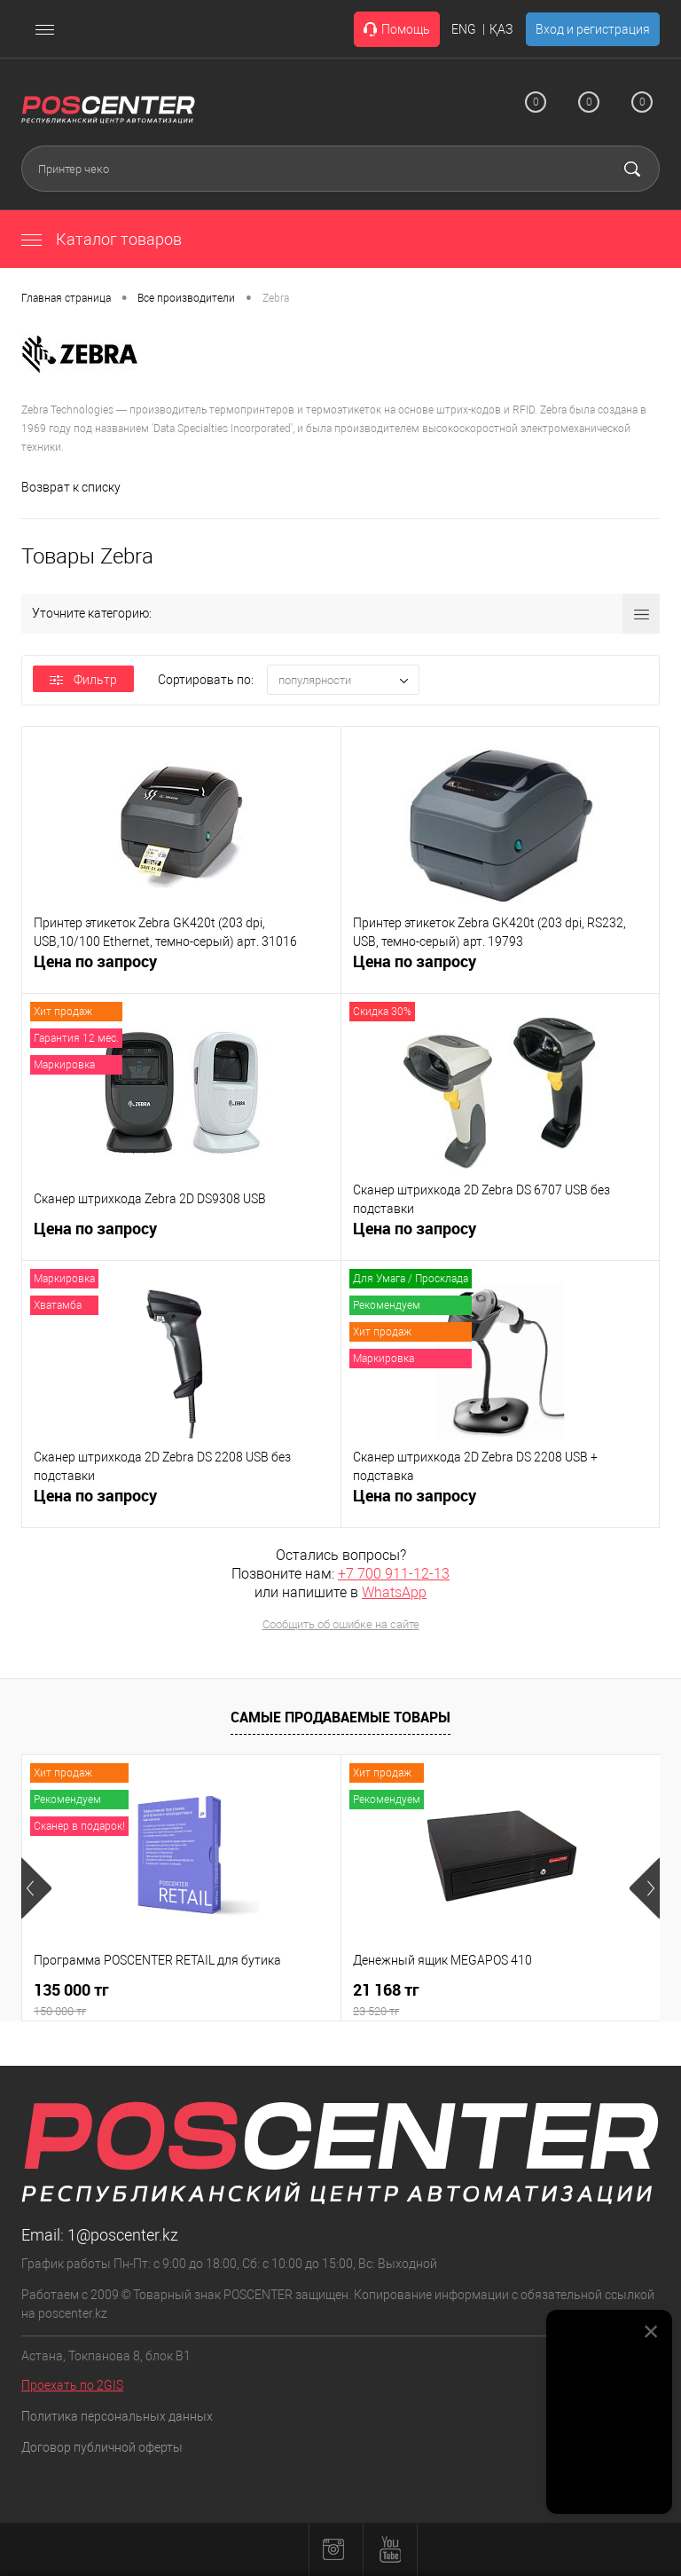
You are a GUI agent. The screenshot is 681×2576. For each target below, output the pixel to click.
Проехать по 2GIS (72, 2385)
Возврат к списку (71, 487)
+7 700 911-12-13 (394, 1573)
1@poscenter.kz (122, 2234)
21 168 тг (500, 2000)
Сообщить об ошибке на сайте (340, 1624)
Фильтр (83, 680)
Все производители (186, 298)
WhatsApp (394, 1592)
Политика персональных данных (117, 2416)
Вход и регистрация (593, 29)
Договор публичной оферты (102, 2447)
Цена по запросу (95, 971)
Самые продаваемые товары (340, 1717)
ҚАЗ (501, 29)
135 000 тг (181, 2000)
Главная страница (66, 298)
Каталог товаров (101, 239)
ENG (463, 29)
